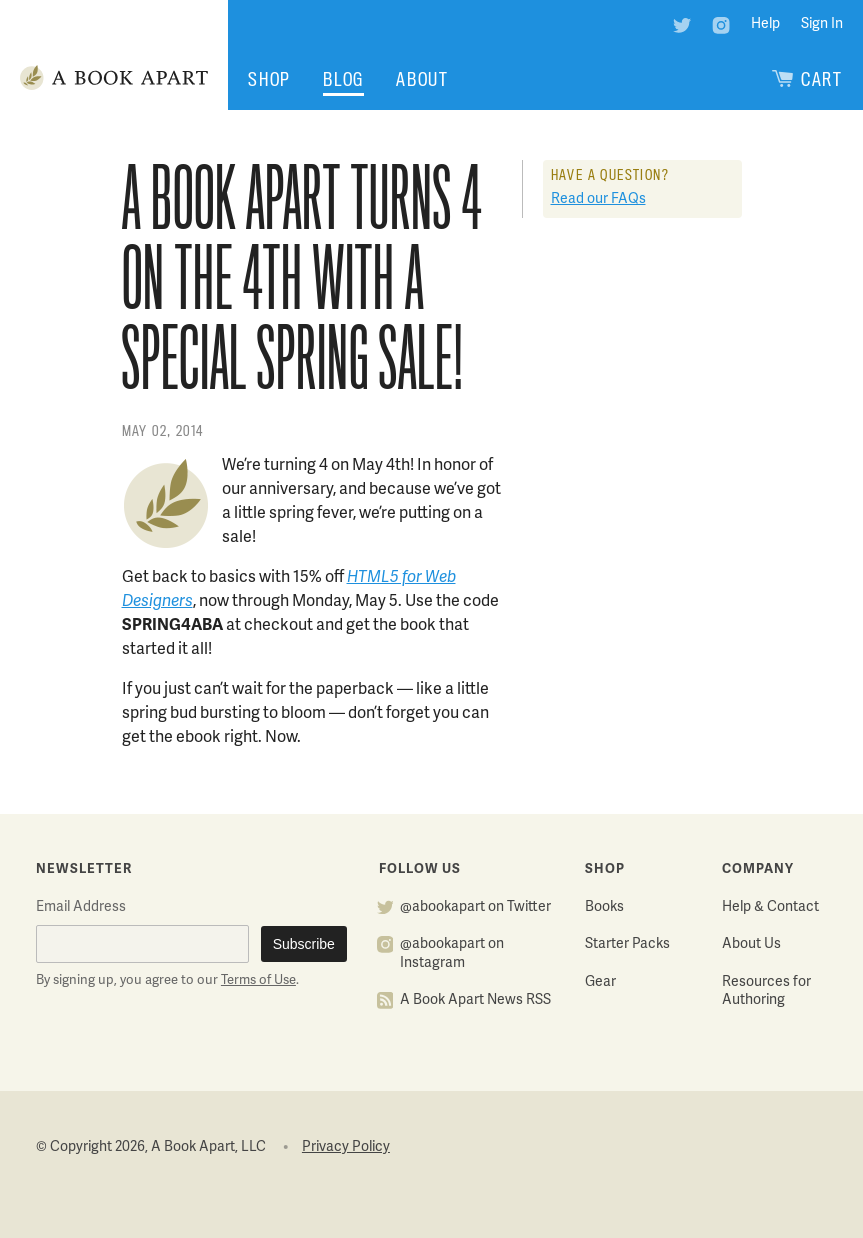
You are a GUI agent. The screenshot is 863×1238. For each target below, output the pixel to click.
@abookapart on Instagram (452, 954)
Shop (269, 79)
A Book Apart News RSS (475, 1000)
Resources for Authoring (766, 992)
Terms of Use (258, 981)
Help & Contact (770, 907)
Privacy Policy (346, 1147)
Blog (343, 79)
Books (604, 907)
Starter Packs (627, 944)
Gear (600, 982)
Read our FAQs (598, 199)
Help (765, 24)
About (422, 79)
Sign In (822, 24)
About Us (751, 944)
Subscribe (304, 944)
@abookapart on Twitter (475, 907)
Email (81, 907)
